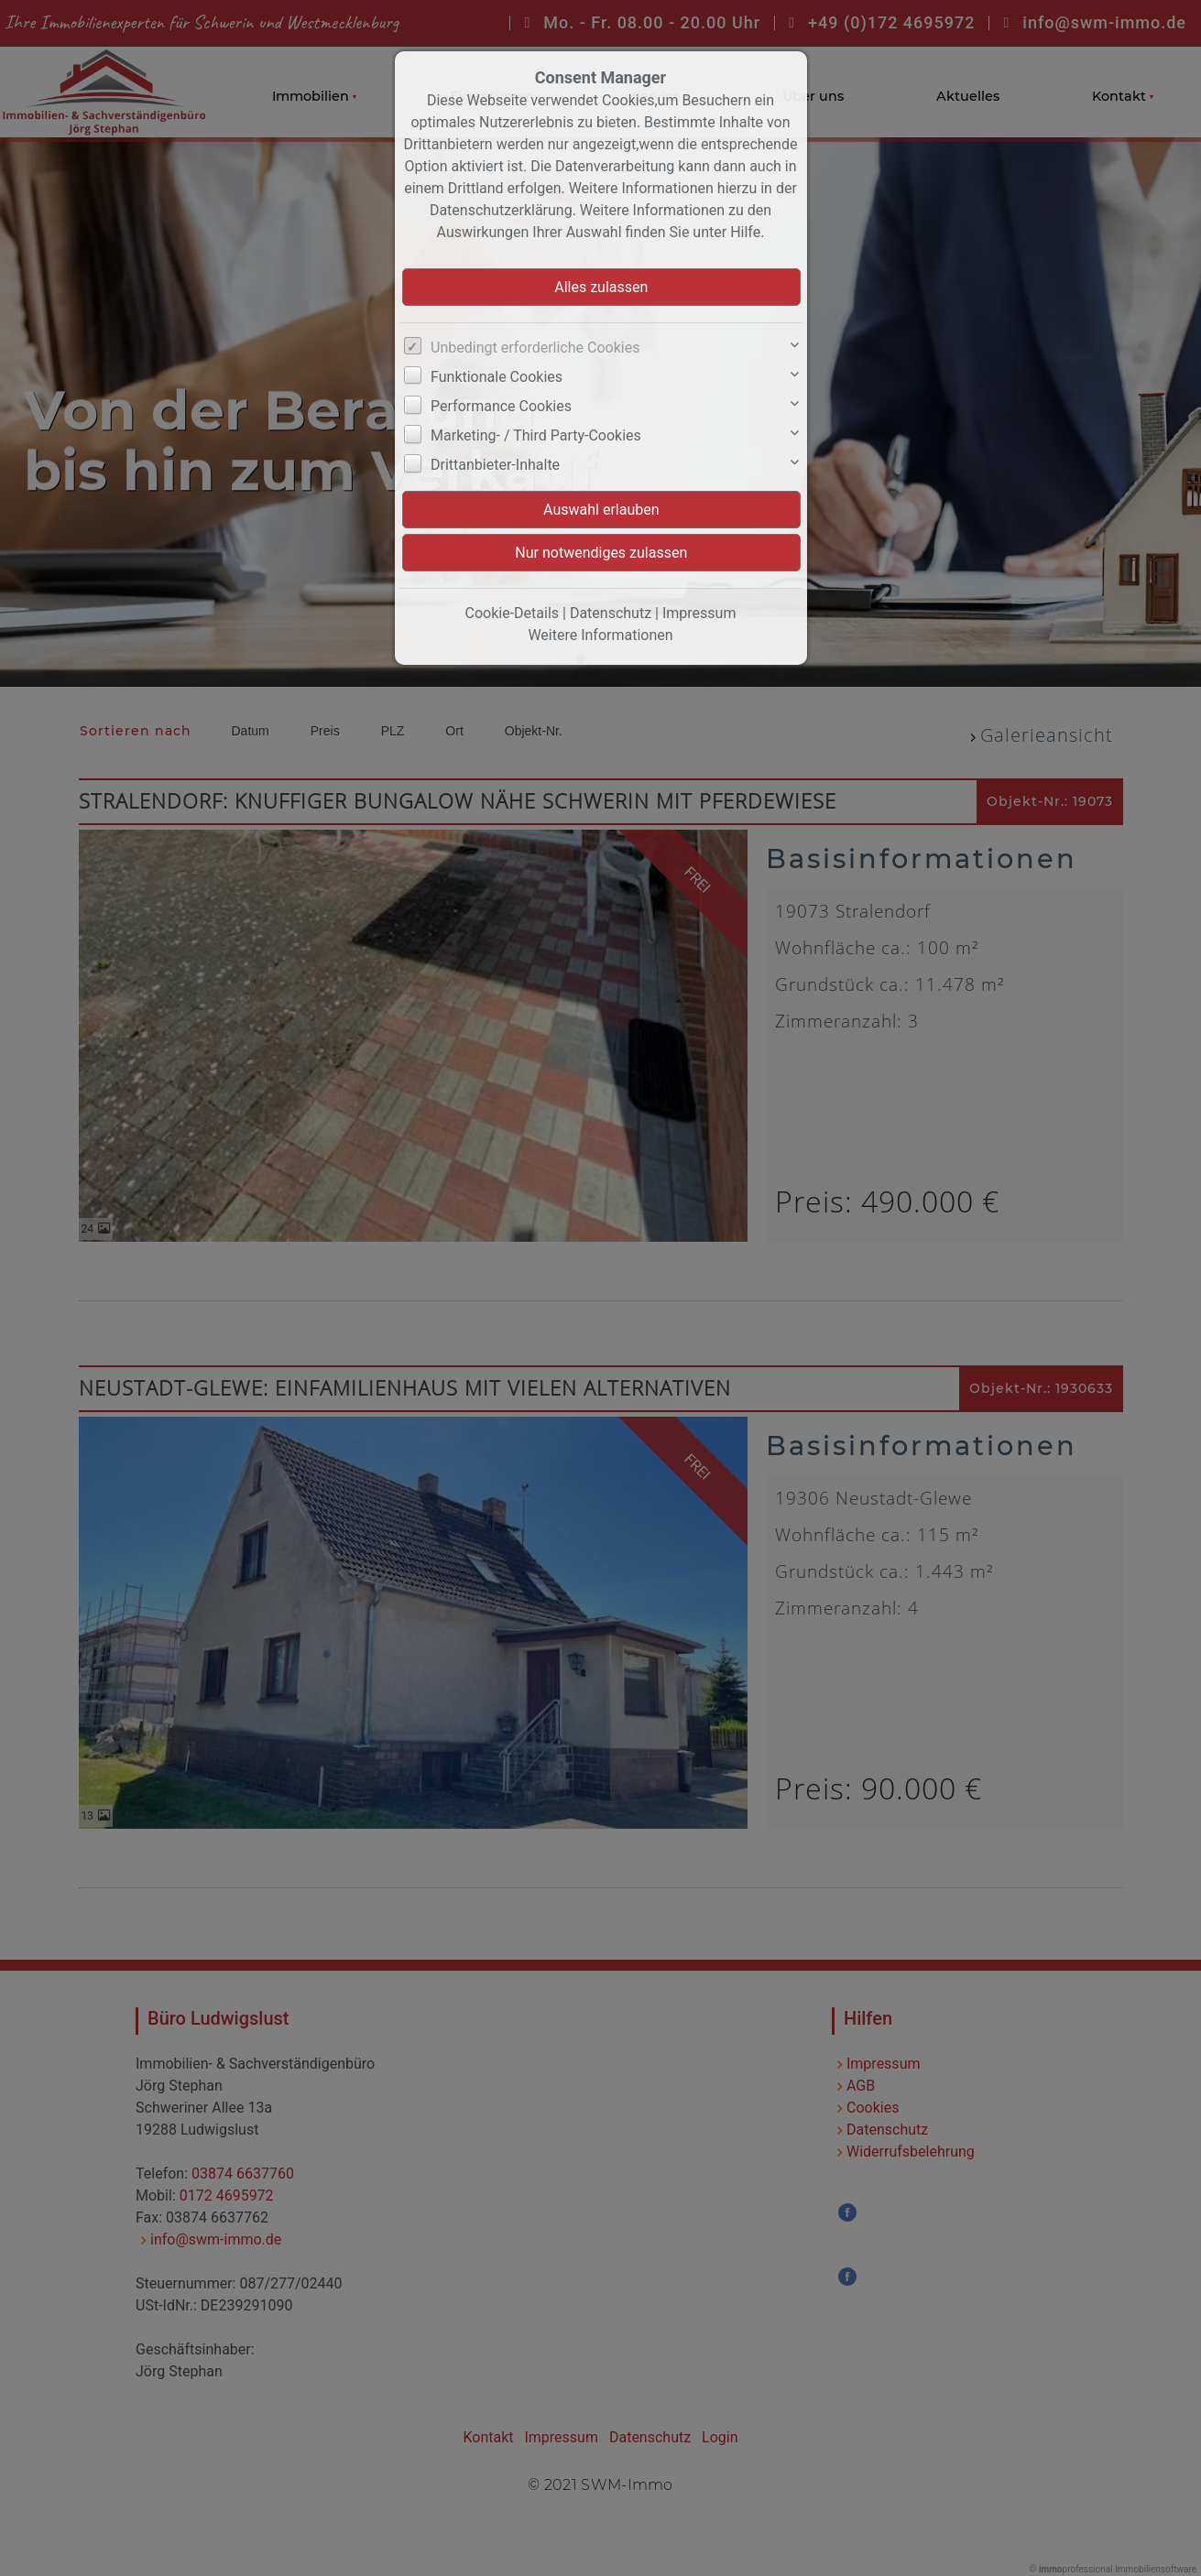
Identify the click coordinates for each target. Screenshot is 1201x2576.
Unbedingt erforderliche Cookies (535, 347)
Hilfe (745, 232)
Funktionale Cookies (496, 377)
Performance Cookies (501, 406)
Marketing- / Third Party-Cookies (536, 435)
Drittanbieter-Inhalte (495, 464)
